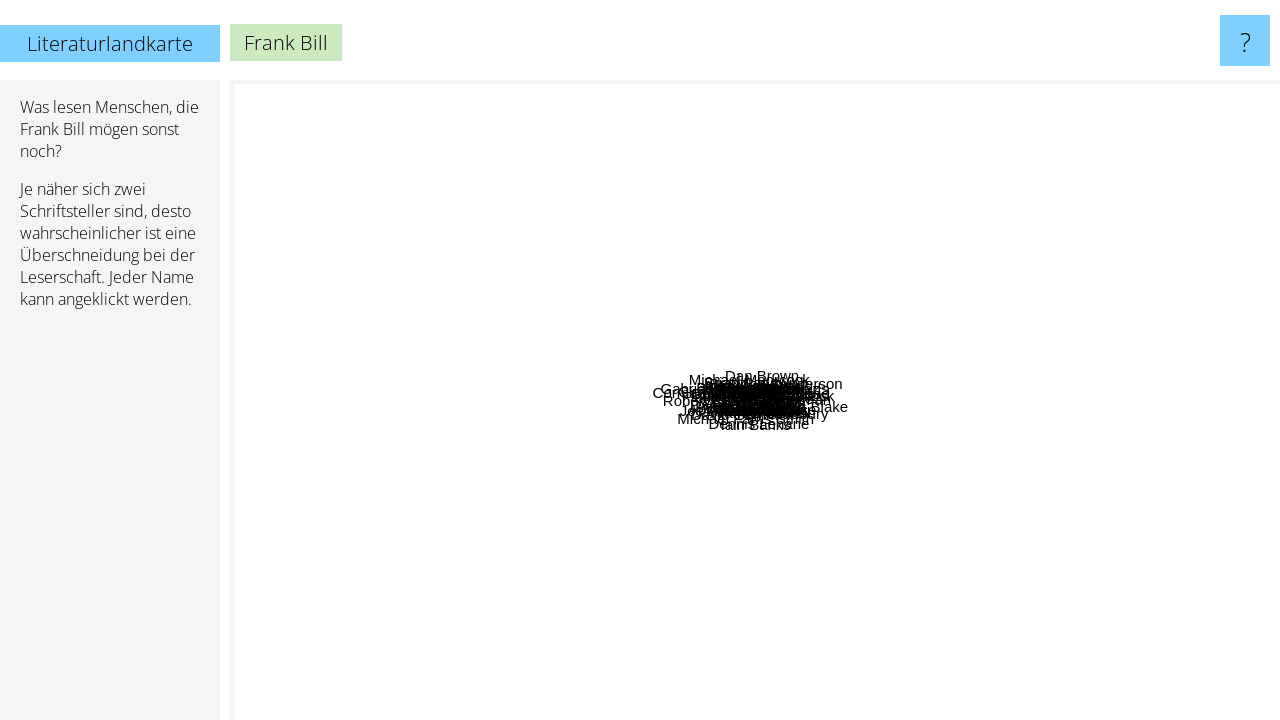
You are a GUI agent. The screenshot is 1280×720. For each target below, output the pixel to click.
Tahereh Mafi (885, 93)
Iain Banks (863, 641)
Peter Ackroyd (812, 530)
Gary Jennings (444, 419)
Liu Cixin (1163, 518)
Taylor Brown (900, 309)
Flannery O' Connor (750, 499)
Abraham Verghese (585, 667)
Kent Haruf (867, 669)
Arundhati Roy (628, 93)
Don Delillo (274, 339)
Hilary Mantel (798, 100)
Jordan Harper (653, 524)
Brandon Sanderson (1175, 307)
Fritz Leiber (514, 532)
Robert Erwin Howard (417, 360)
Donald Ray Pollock (697, 402)
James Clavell (918, 647)
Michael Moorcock (717, 216)
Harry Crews (876, 244)
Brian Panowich (783, 371)
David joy (742, 465)
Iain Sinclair (806, 563)
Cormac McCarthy (373, 398)
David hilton (700, 564)
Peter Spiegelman (997, 323)
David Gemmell (549, 587)
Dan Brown (997, 162)
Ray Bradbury (1189, 484)
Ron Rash (635, 392)
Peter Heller (419, 466)
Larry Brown (857, 392)
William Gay (690, 350)
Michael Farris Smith (734, 443)
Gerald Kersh (564, 419)
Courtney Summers (1038, 288)
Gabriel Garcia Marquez (428, 171)
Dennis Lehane (728, 665)
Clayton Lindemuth (578, 245)
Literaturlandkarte (110, 43)
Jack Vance (1000, 386)
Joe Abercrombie (450, 650)
